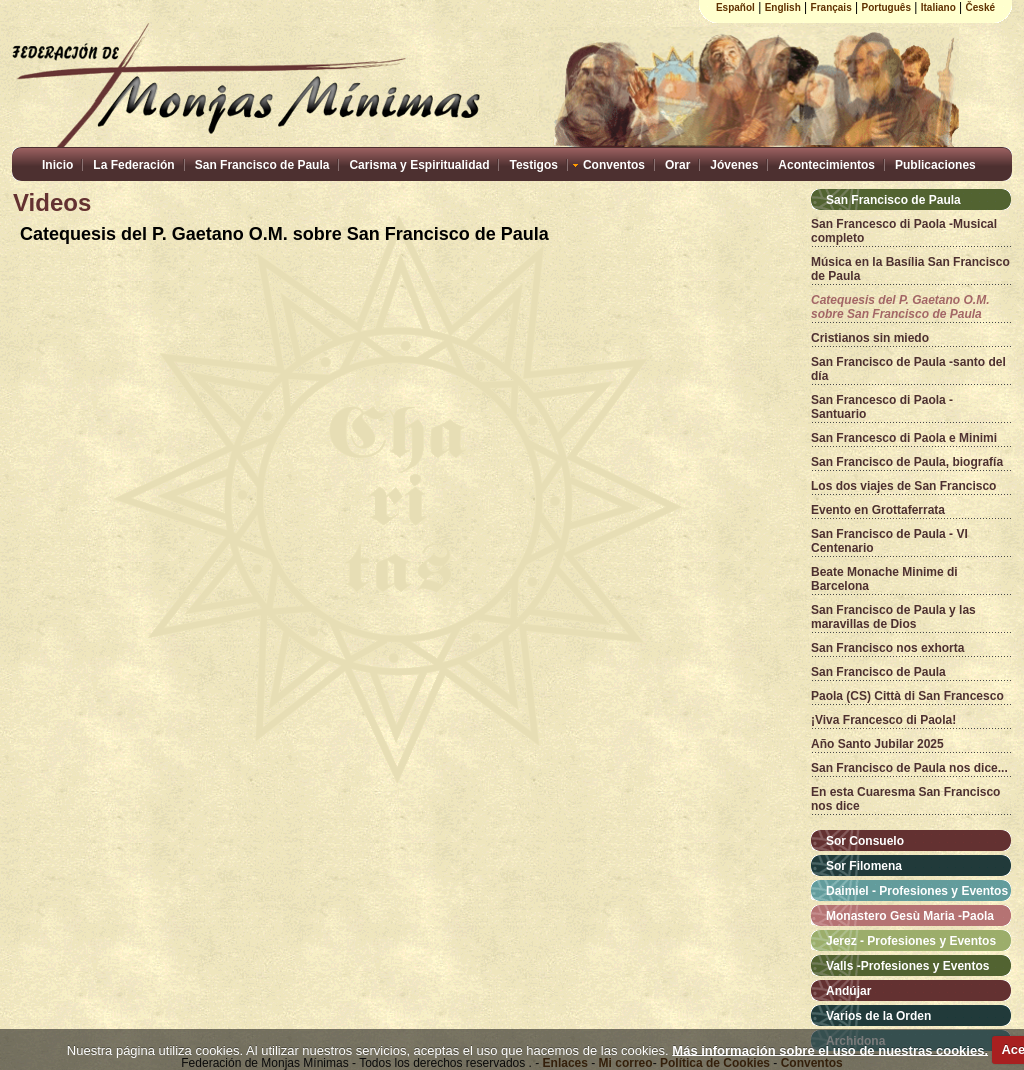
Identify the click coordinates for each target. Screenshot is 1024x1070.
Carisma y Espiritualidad (419, 165)
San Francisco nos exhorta (887, 648)
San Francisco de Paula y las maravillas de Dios (893, 617)
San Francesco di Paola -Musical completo (904, 231)
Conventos (614, 165)
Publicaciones (935, 165)
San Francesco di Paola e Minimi (904, 438)
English (783, 7)
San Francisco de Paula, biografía (907, 462)
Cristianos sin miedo (870, 338)
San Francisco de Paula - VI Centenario (889, 541)
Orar (677, 165)
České (980, 7)
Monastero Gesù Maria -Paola (910, 916)
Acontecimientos (826, 165)
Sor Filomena (864, 866)
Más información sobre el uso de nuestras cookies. (830, 1049)
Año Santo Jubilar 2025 (877, 744)
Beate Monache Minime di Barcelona (884, 579)
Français (831, 7)
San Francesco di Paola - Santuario (882, 407)
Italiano (938, 7)
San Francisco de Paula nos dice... (909, 768)
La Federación (133, 165)
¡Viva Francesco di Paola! (883, 720)
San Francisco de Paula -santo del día (908, 369)
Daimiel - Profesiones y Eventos (917, 891)
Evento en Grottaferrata (878, 510)
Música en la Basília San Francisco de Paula (910, 269)
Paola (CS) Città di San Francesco (907, 696)
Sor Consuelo (865, 841)
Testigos (533, 165)
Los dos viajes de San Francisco (903, 486)
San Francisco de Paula (262, 165)
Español (735, 7)
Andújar (848, 991)
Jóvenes (734, 165)
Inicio (57, 165)
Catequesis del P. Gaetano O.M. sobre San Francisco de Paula (900, 307)
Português (886, 7)
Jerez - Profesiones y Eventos (911, 941)
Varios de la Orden (878, 1016)
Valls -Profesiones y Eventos (907, 966)
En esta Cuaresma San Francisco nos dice (905, 799)
